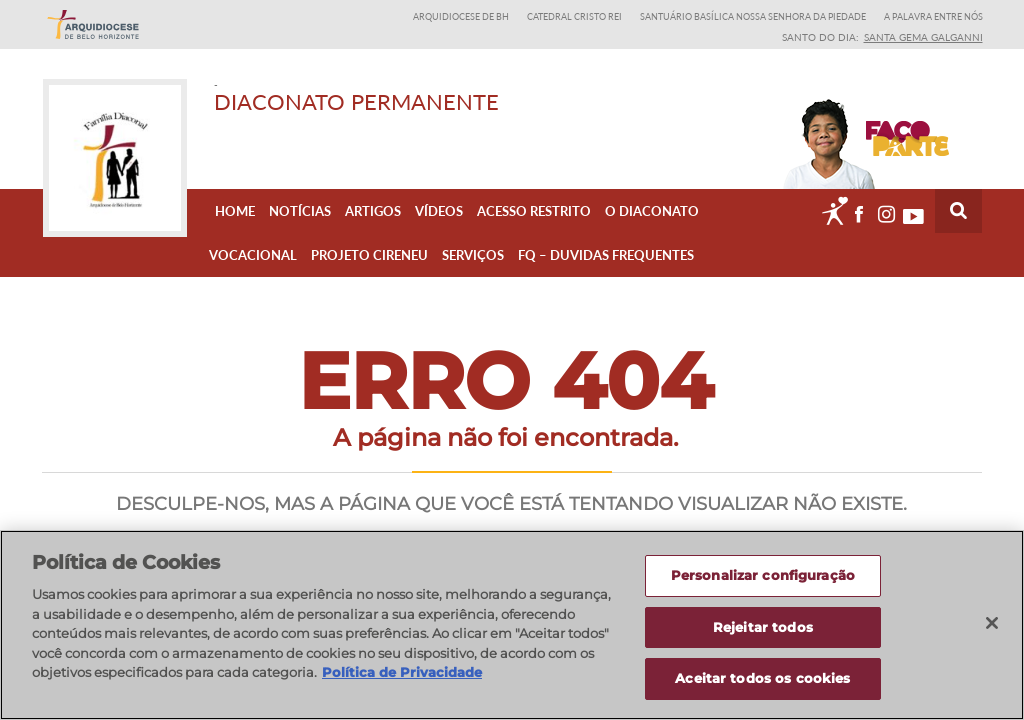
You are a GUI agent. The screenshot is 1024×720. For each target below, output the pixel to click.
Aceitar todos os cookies (762, 679)
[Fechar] (992, 624)
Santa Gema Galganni (923, 37)
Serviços (473, 255)
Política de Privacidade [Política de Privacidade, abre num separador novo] (402, 673)
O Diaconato (652, 211)
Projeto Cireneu (369, 255)
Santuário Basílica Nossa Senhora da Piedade (753, 16)
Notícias (300, 211)
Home (235, 211)
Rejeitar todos (763, 627)
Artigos (373, 211)
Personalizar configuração (763, 576)
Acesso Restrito (534, 211)
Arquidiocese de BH (461, 16)
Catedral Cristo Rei (574, 16)
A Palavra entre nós (933, 16)
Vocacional (253, 255)
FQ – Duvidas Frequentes (606, 255)
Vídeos (439, 211)
